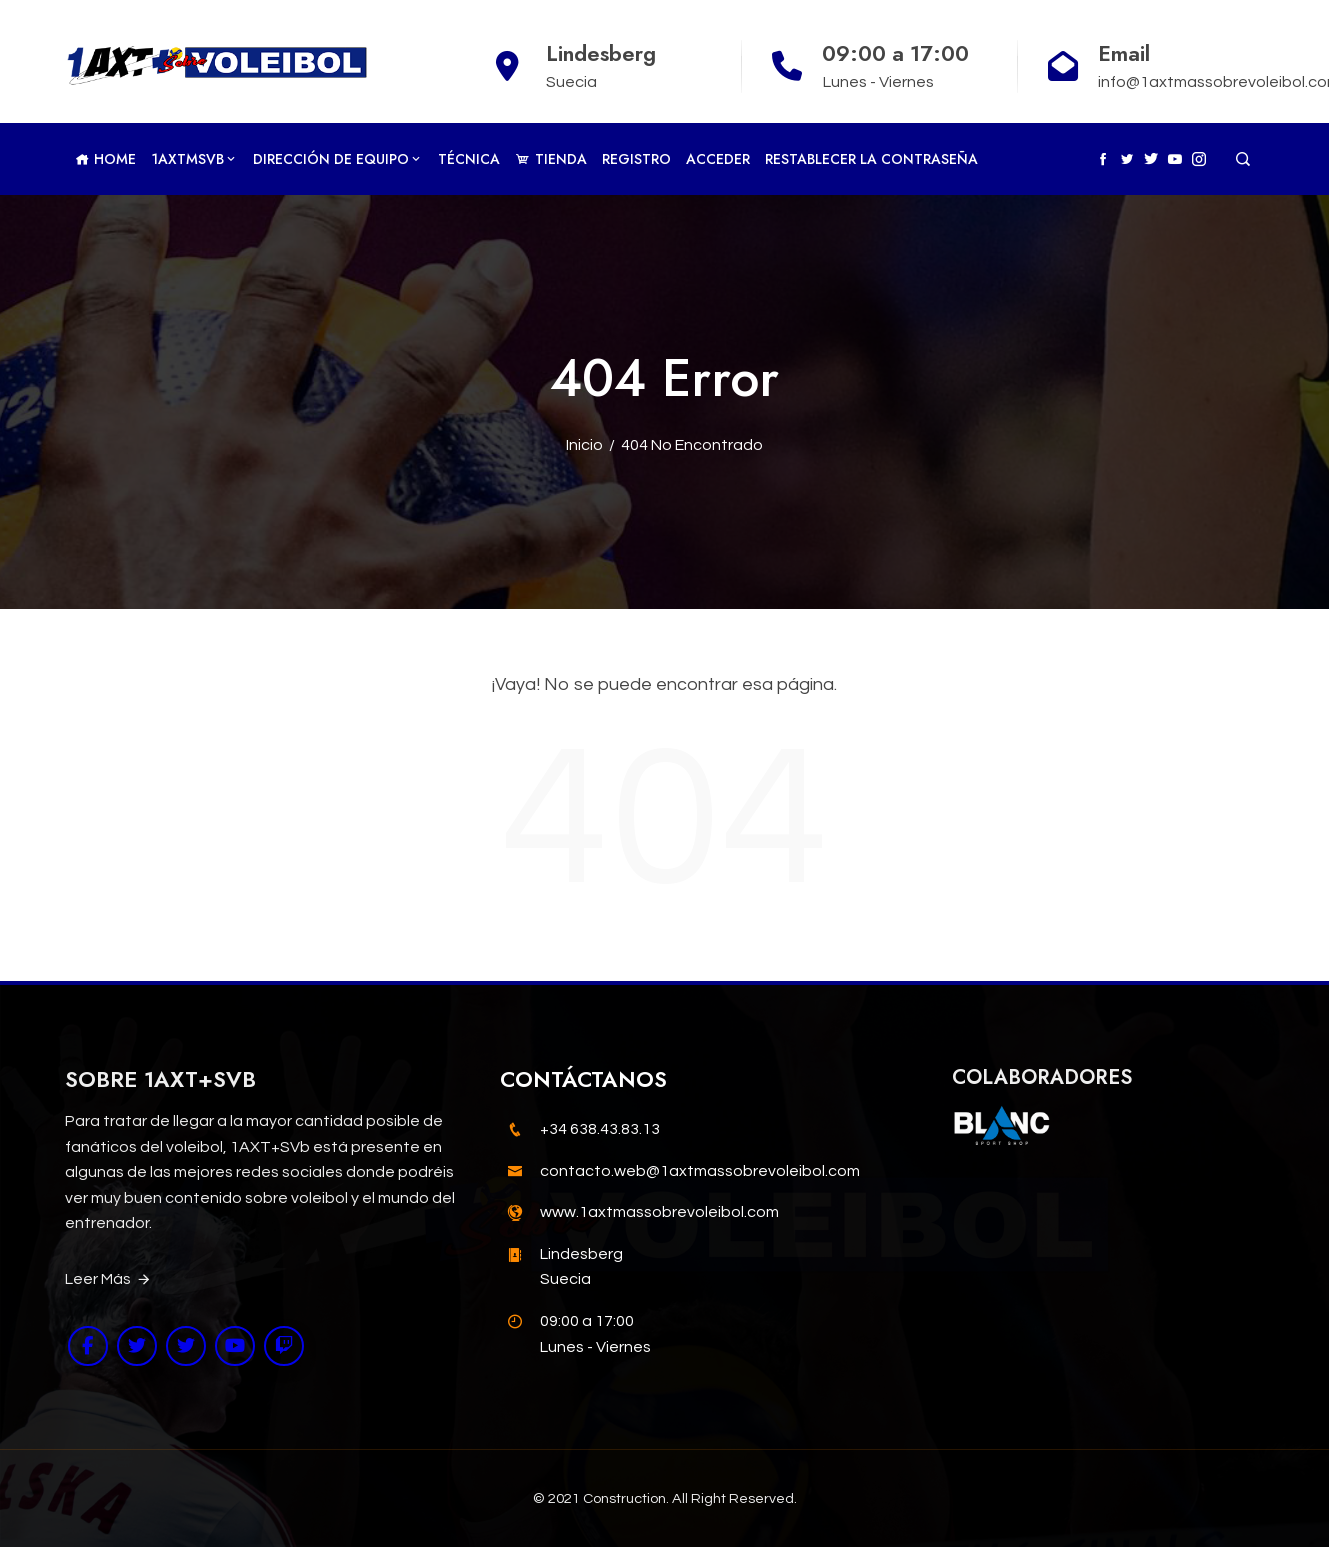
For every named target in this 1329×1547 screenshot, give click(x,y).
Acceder (718, 159)
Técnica (469, 159)
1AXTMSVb (194, 159)
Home (106, 159)
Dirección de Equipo (338, 159)
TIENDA (551, 159)
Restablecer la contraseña (871, 159)
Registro (636, 159)
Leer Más (108, 1280)
